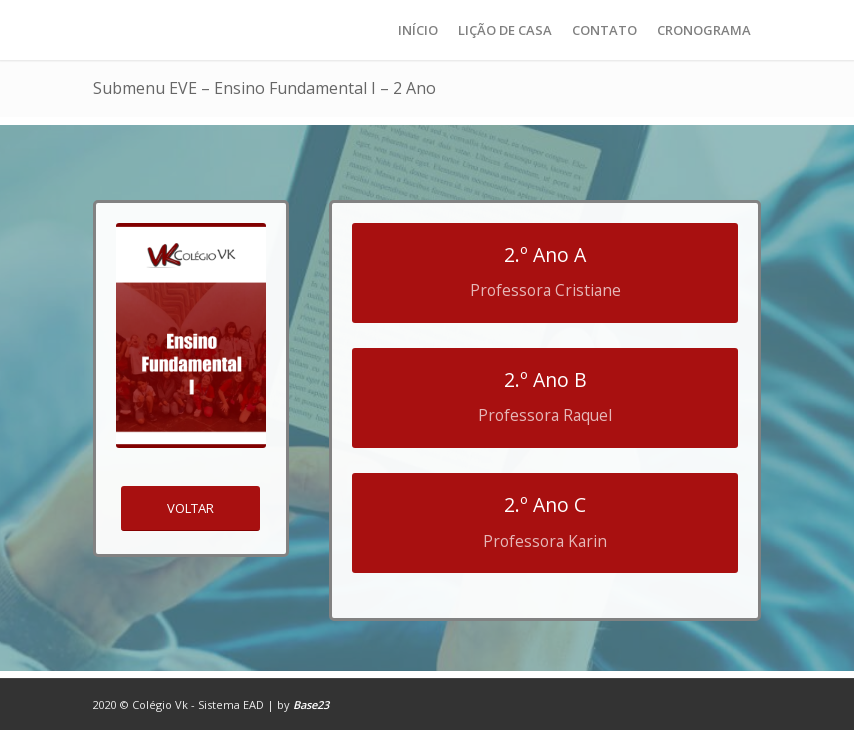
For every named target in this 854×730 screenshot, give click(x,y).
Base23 (311, 704)
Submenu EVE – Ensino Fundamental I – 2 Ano (264, 88)
